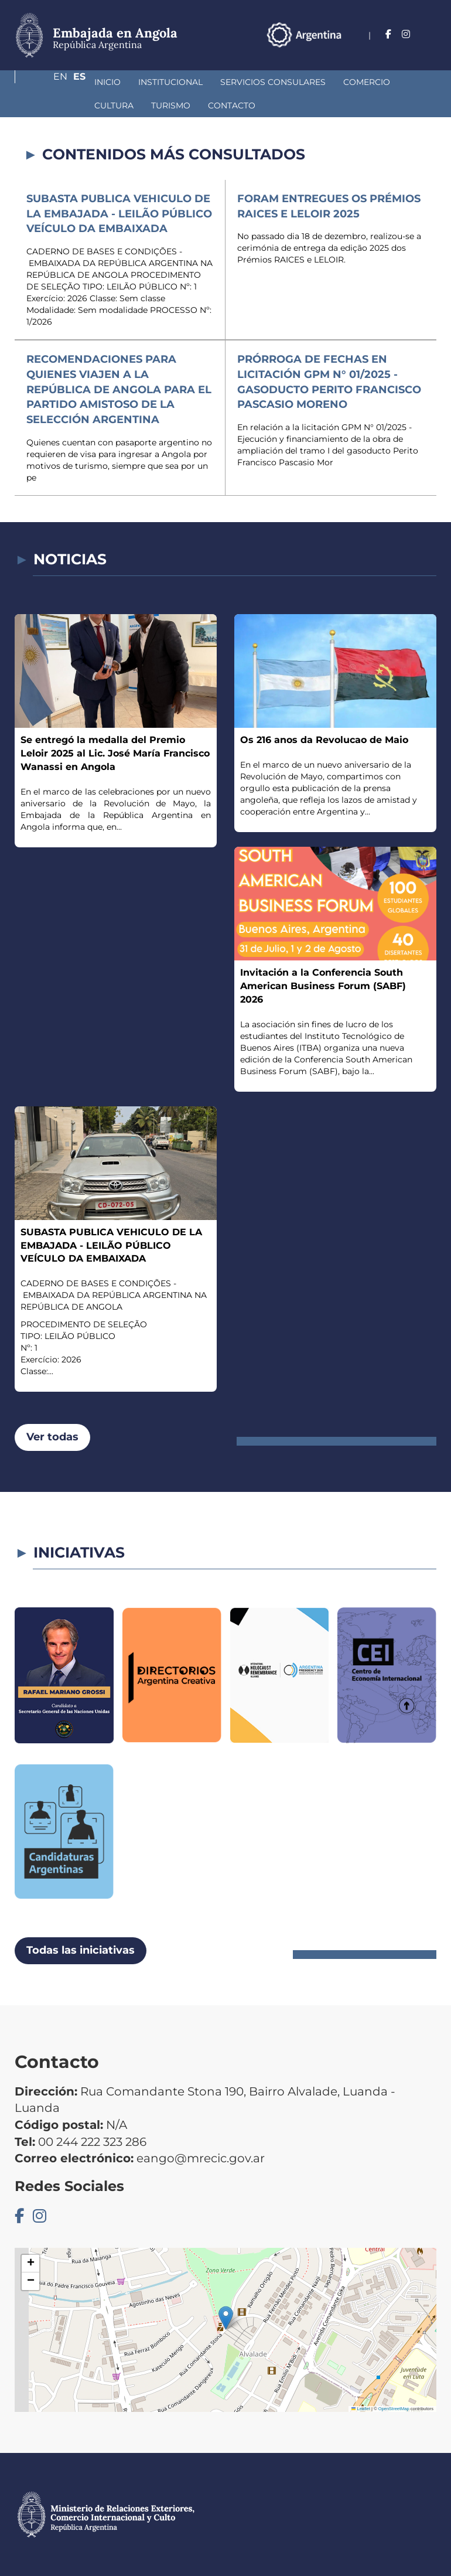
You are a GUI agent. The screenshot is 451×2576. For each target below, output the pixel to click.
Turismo (51, 105)
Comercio (304, 82)
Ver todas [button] (52, 1436)
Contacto (112, 105)
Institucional (108, 82)
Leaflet (360, 2408)
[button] (225, 2318)
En (406, 49)
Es (430, 49)
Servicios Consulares (211, 82)
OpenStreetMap (393, 2408)
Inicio (45, 82)
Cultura (365, 82)
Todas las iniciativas (80, 1950)
